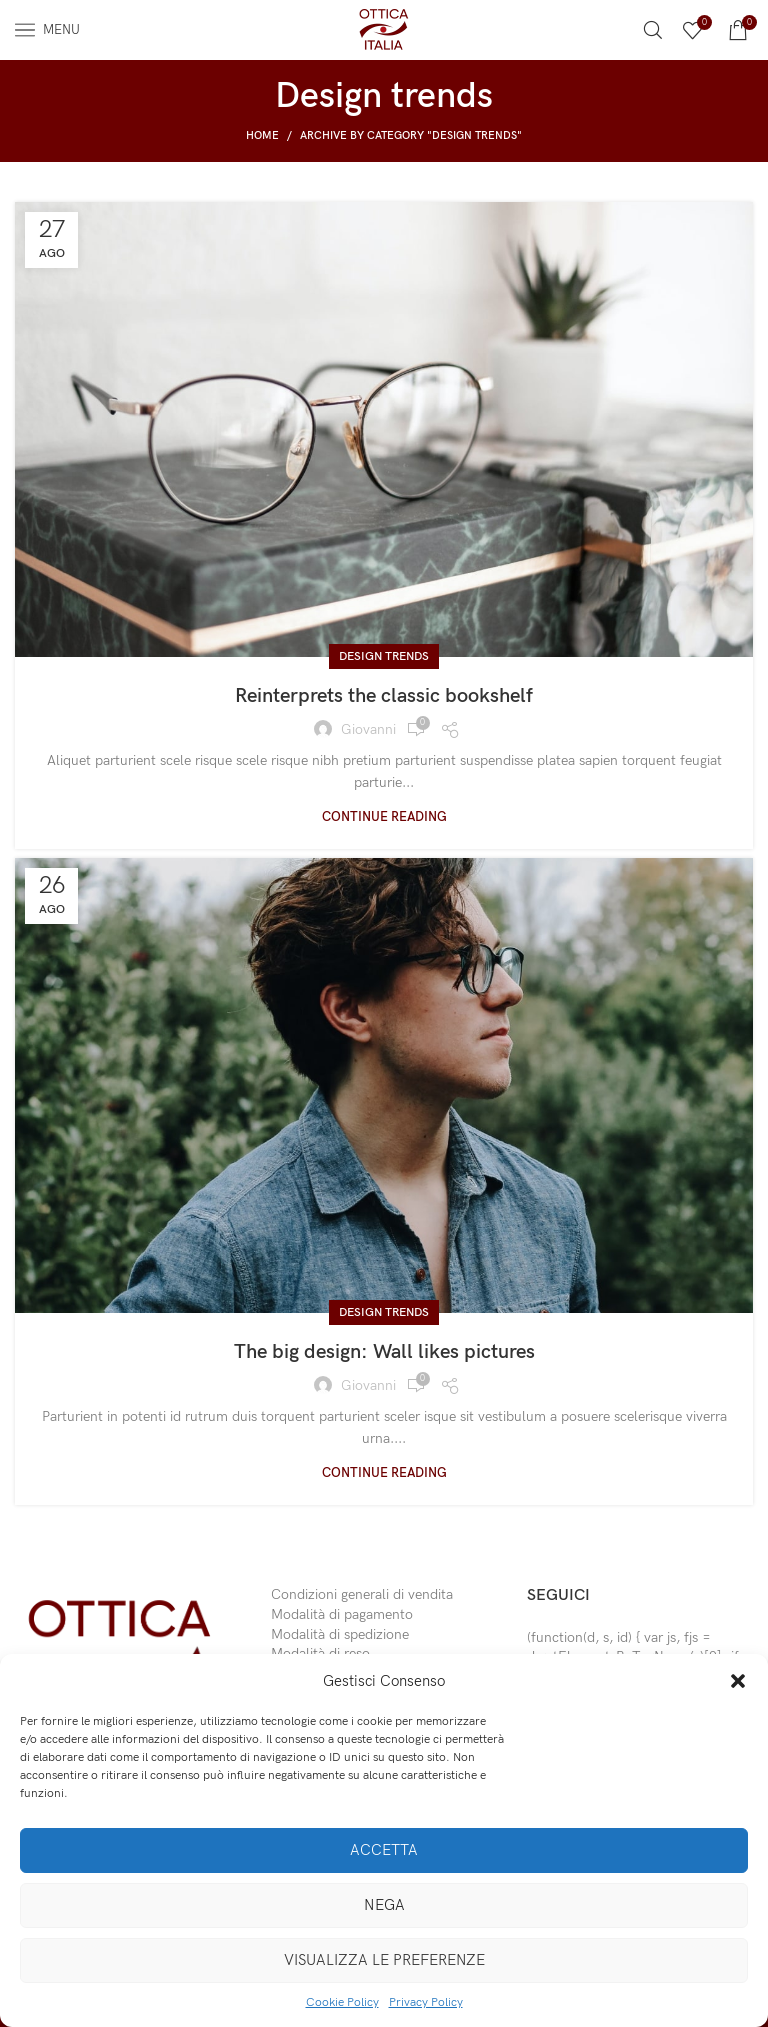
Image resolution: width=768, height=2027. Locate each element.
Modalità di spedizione (340, 1634)
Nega (384, 1905)
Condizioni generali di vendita (362, 1594)
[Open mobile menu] (47, 30)
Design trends (384, 656)
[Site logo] (383, 28)
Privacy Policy (426, 2002)
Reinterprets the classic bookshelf (384, 696)
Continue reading (384, 817)
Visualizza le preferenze (384, 1960)
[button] (738, 1681)
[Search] (653, 30)
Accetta (384, 1850)
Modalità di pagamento (342, 1614)
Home (262, 135)
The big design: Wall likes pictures (384, 1352)
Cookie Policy (342, 2002)
